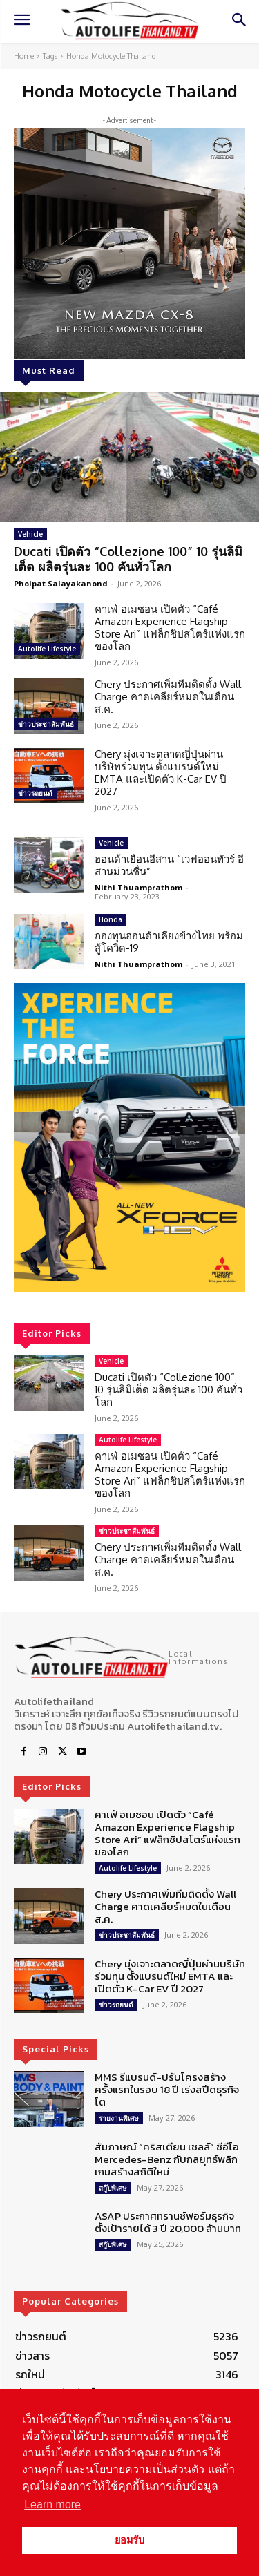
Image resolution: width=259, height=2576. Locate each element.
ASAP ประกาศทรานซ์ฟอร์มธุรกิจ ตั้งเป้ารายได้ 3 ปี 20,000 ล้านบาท (168, 2222)
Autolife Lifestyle (47, 648)
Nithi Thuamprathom (138, 887)
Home (24, 56)
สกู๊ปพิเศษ (113, 2188)
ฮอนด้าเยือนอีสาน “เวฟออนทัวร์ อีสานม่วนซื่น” (169, 865)
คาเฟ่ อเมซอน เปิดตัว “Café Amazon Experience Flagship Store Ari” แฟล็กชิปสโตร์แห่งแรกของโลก (170, 627)
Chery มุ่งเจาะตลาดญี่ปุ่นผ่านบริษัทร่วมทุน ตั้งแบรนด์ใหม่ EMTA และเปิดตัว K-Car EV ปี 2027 (161, 772)
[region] (129, 1137)
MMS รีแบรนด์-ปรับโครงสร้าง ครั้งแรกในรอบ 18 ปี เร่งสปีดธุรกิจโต (167, 2089)
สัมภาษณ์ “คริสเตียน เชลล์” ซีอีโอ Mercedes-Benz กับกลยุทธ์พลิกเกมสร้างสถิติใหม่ (167, 2159)
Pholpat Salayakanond (61, 583)
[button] (129, 1137)
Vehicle (30, 534)
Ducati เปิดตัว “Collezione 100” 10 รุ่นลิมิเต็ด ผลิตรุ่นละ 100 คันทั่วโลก (128, 559)
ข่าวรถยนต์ (35, 793)
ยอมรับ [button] (129, 2540)
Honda (110, 919)
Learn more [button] (52, 2504)
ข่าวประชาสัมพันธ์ (46, 724)
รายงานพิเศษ (119, 2118)
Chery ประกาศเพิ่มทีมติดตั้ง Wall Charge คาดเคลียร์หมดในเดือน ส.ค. (168, 697)
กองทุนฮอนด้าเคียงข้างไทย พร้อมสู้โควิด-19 (169, 942)
